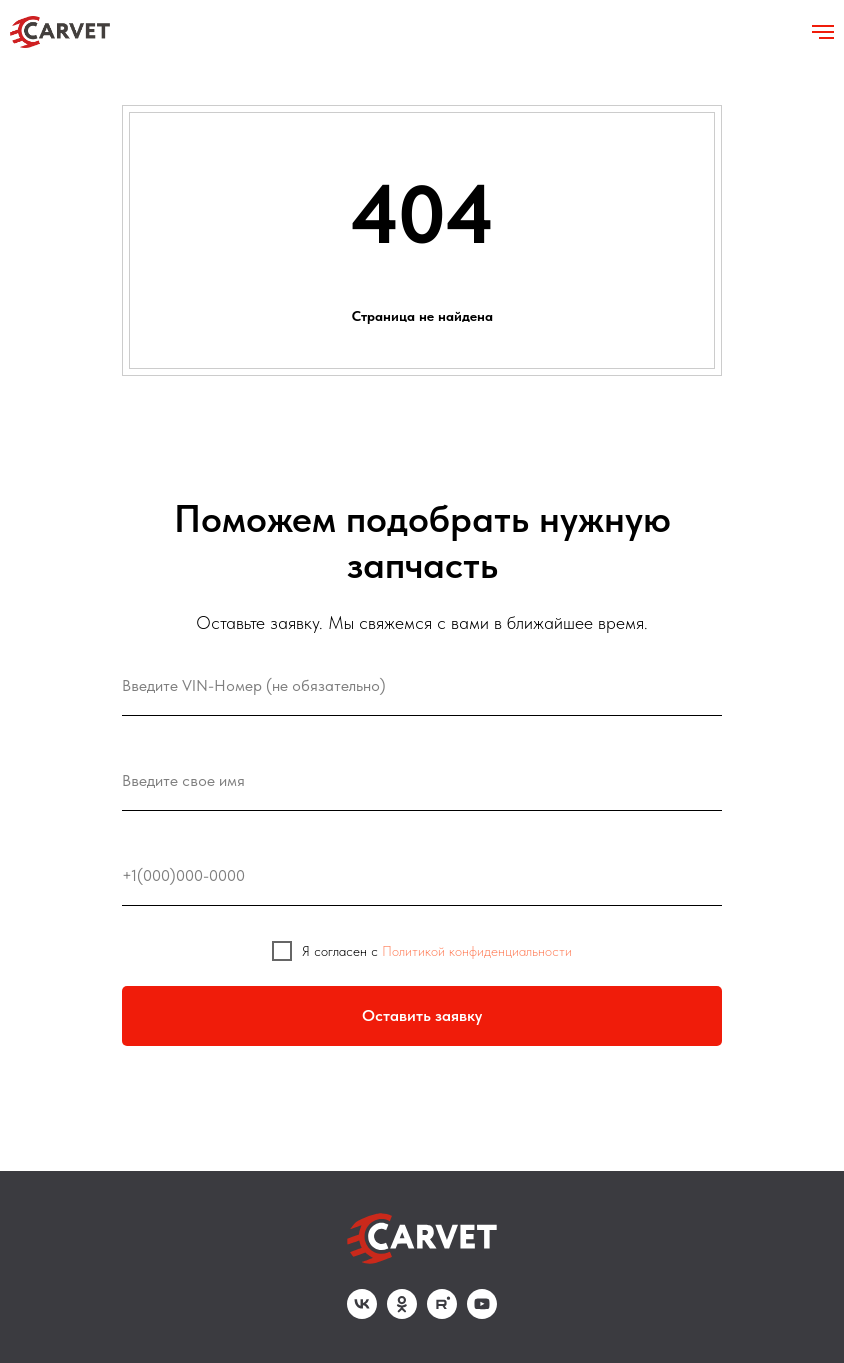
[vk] (362, 1313)
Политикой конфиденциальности (477, 951)
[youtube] (482, 1313)
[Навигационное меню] (823, 32)
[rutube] (442, 1313)
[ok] (402, 1313)
